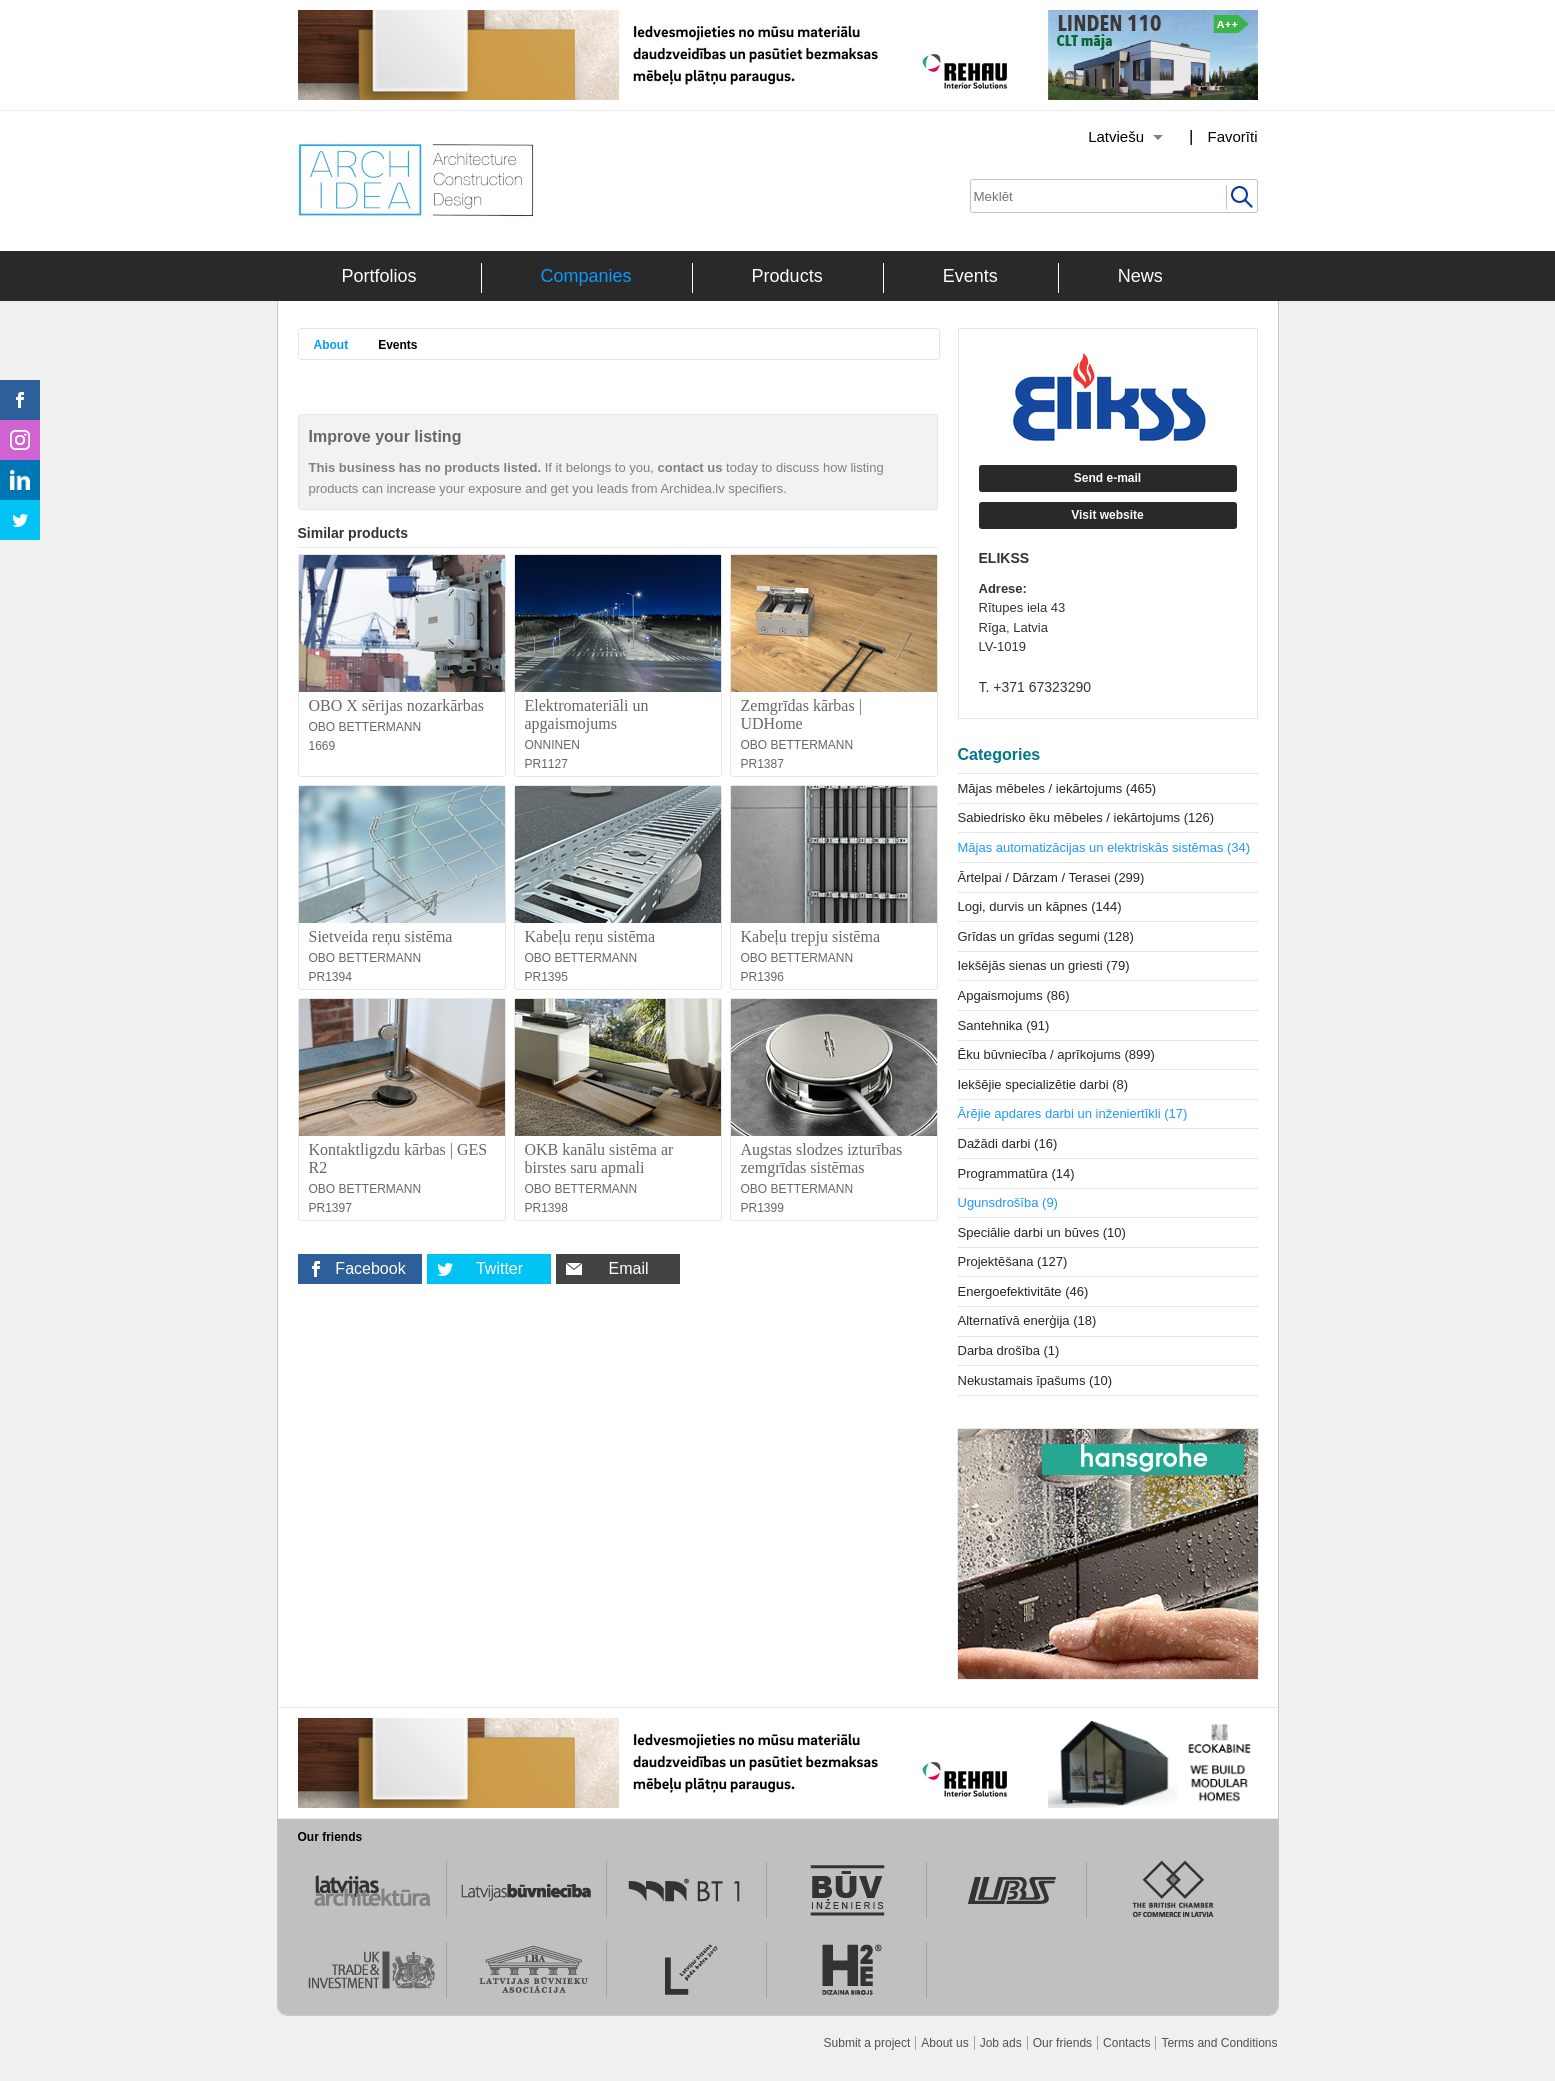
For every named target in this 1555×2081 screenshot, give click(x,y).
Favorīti (1232, 136)
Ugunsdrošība (1008, 1202)
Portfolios (379, 276)
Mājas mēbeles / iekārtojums (1057, 788)
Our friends (1062, 2043)
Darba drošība (1009, 1350)
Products (787, 276)
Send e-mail (1107, 478)
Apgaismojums (1014, 995)
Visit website (1107, 515)
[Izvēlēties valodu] (1100, 137)
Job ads (1001, 2043)
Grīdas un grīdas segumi (1046, 936)
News (1140, 276)
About (331, 345)
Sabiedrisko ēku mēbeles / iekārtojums (1086, 817)
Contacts (1126, 2043)
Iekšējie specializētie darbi (1043, 1084)
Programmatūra (1016, 1173)
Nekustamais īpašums (1035, 1380)
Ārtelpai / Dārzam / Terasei (1051, 877)
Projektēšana (1013, 1261)
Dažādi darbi (1008, 1143)
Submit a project (867, 2043)
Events (970, 276)
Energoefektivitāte (1023, 1291)
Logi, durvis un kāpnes (1040, 906)
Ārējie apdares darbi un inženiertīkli (1073, 1113)
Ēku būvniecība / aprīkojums (1056, 1054)
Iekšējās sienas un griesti (1044, 965)
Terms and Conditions (1219, 2043)
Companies (586, 276)
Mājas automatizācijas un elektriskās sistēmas (1104, 847)
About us (944, 2043)
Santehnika (1004, 1025)
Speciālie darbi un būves (1042, 1232)
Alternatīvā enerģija (1027, 1320)
